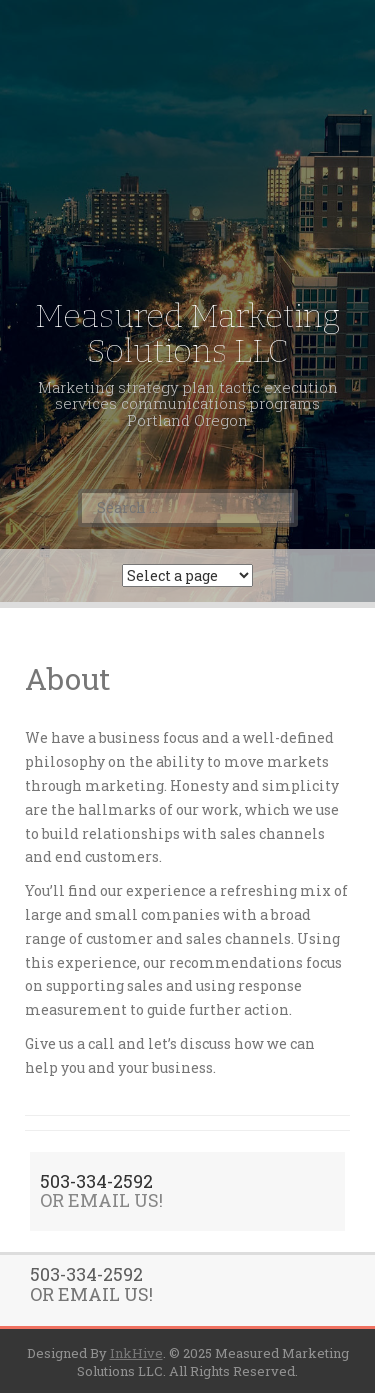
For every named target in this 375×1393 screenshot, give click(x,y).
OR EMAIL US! (101, 1200)
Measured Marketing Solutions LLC (187, 333)
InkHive (136, 1353)
